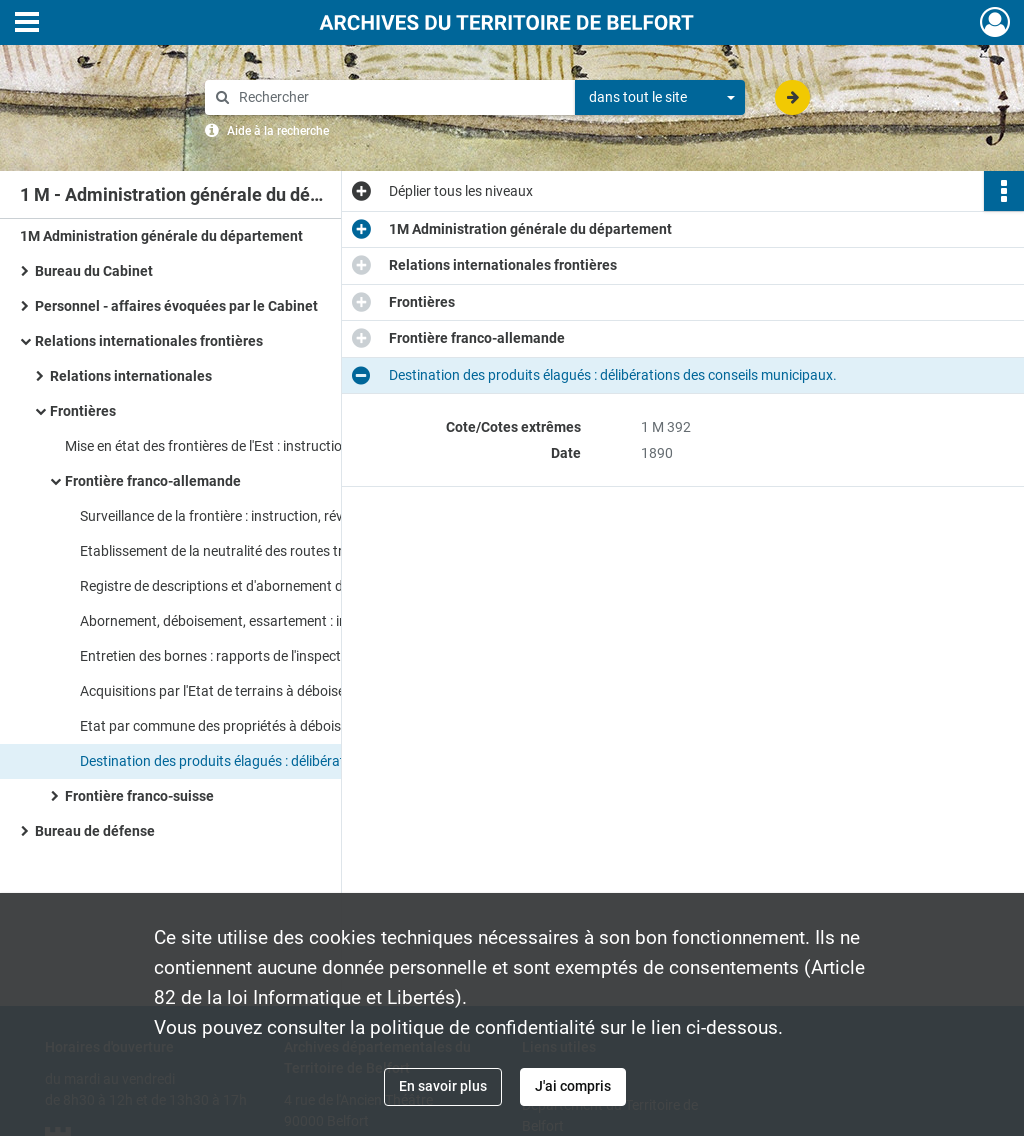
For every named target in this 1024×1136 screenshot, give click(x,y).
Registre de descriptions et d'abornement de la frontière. (252, 586)
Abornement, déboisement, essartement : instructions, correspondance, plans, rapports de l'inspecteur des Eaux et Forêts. (280, 621)
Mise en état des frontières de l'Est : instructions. (213, 446)
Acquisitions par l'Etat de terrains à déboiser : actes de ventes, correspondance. (280, 691)
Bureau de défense (95, 831)
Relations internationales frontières (149, 341)
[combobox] (660, 98)
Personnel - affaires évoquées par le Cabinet (176, 306)
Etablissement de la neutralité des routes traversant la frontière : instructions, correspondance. (280, 551)
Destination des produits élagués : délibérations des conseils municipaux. (280, 761)
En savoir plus (443, 1086)
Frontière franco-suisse (139, 796)
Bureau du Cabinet (94, 271)
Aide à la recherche (278, 131)
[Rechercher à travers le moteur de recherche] (400, 97)
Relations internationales (131, 376)
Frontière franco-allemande (153, 481)
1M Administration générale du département (161, 236)
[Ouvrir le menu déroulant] (27, 24)
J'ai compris (573, 1086)
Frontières (83, 411)
